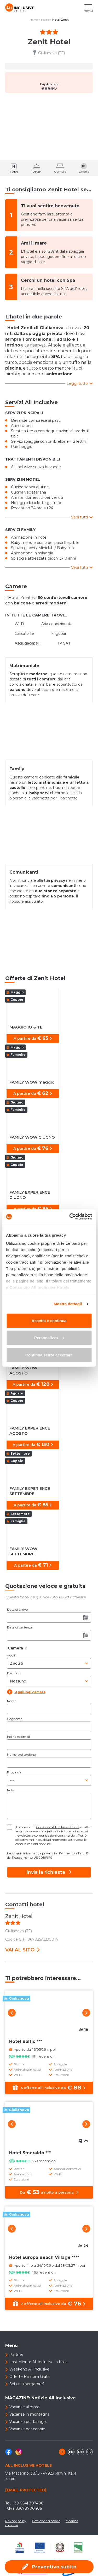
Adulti (11, 1655)
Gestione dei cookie (46, 2521)
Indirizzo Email (18, 1737)
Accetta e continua (49, 1320)
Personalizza (49, 1337)
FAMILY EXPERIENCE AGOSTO (29, 1431)
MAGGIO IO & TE (25, 1027)
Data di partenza (20, 1627)
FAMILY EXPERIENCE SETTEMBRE (29, 1491)
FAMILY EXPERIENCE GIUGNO (29, 1195)
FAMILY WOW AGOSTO (23, 1370)
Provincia (14, 1772)
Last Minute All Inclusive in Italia (38, 2361)
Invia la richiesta (48, 1872)
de (80, 2452)
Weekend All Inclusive (29, 2369)
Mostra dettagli (68, 1304)
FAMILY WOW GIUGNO (32, 1137)
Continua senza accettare (49, 1354)
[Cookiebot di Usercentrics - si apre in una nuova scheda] (70, 1216)
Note (10, 1790)
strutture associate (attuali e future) (45, 1831)
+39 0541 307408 (28, 2503)
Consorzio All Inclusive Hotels (57, 1827)
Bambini (13, 1673)
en (71, 2452)
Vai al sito (22, 1950)
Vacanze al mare (24, 2407)
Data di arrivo (17, 1609)
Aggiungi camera (26, 1691)
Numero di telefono (21, 1754)
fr (89, 2452)
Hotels (45, 19)
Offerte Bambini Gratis (29, 2376)
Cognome (14, 1719)
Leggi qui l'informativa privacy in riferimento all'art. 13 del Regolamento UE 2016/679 (48, 1855)
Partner (16, 2354)
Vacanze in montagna (29, 2414)
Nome (11, 1701)
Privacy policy (15, 2521)
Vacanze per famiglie (28, 2421)
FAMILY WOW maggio (31, 1082)
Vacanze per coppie (27, 2429)
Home (34, 19)
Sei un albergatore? (27, 2384)
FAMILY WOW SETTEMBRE (23, 1551)
